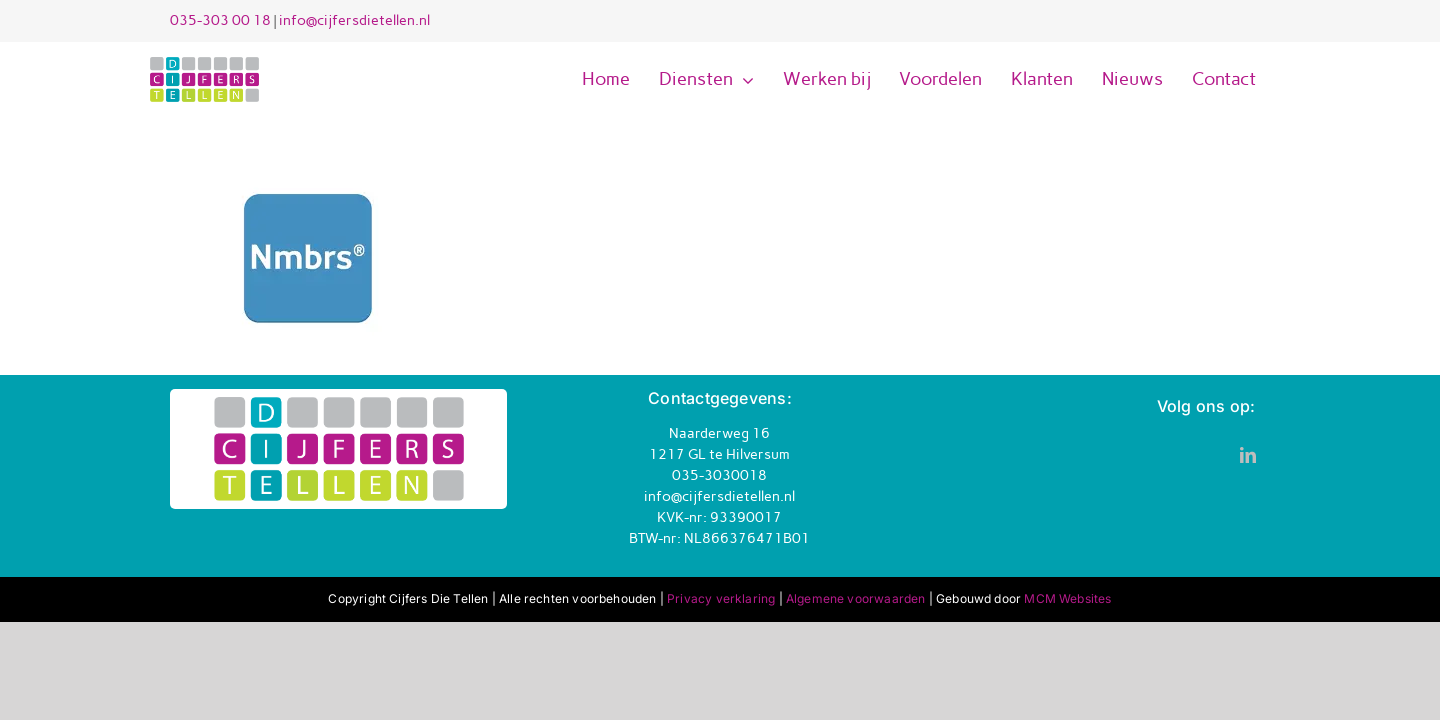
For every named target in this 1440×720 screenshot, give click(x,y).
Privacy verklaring (721, 598)
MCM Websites (1067, 598)
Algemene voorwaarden (856, 598)
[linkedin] (1248, 455)
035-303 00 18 (220, 20)
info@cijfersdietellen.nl (354, 20)
